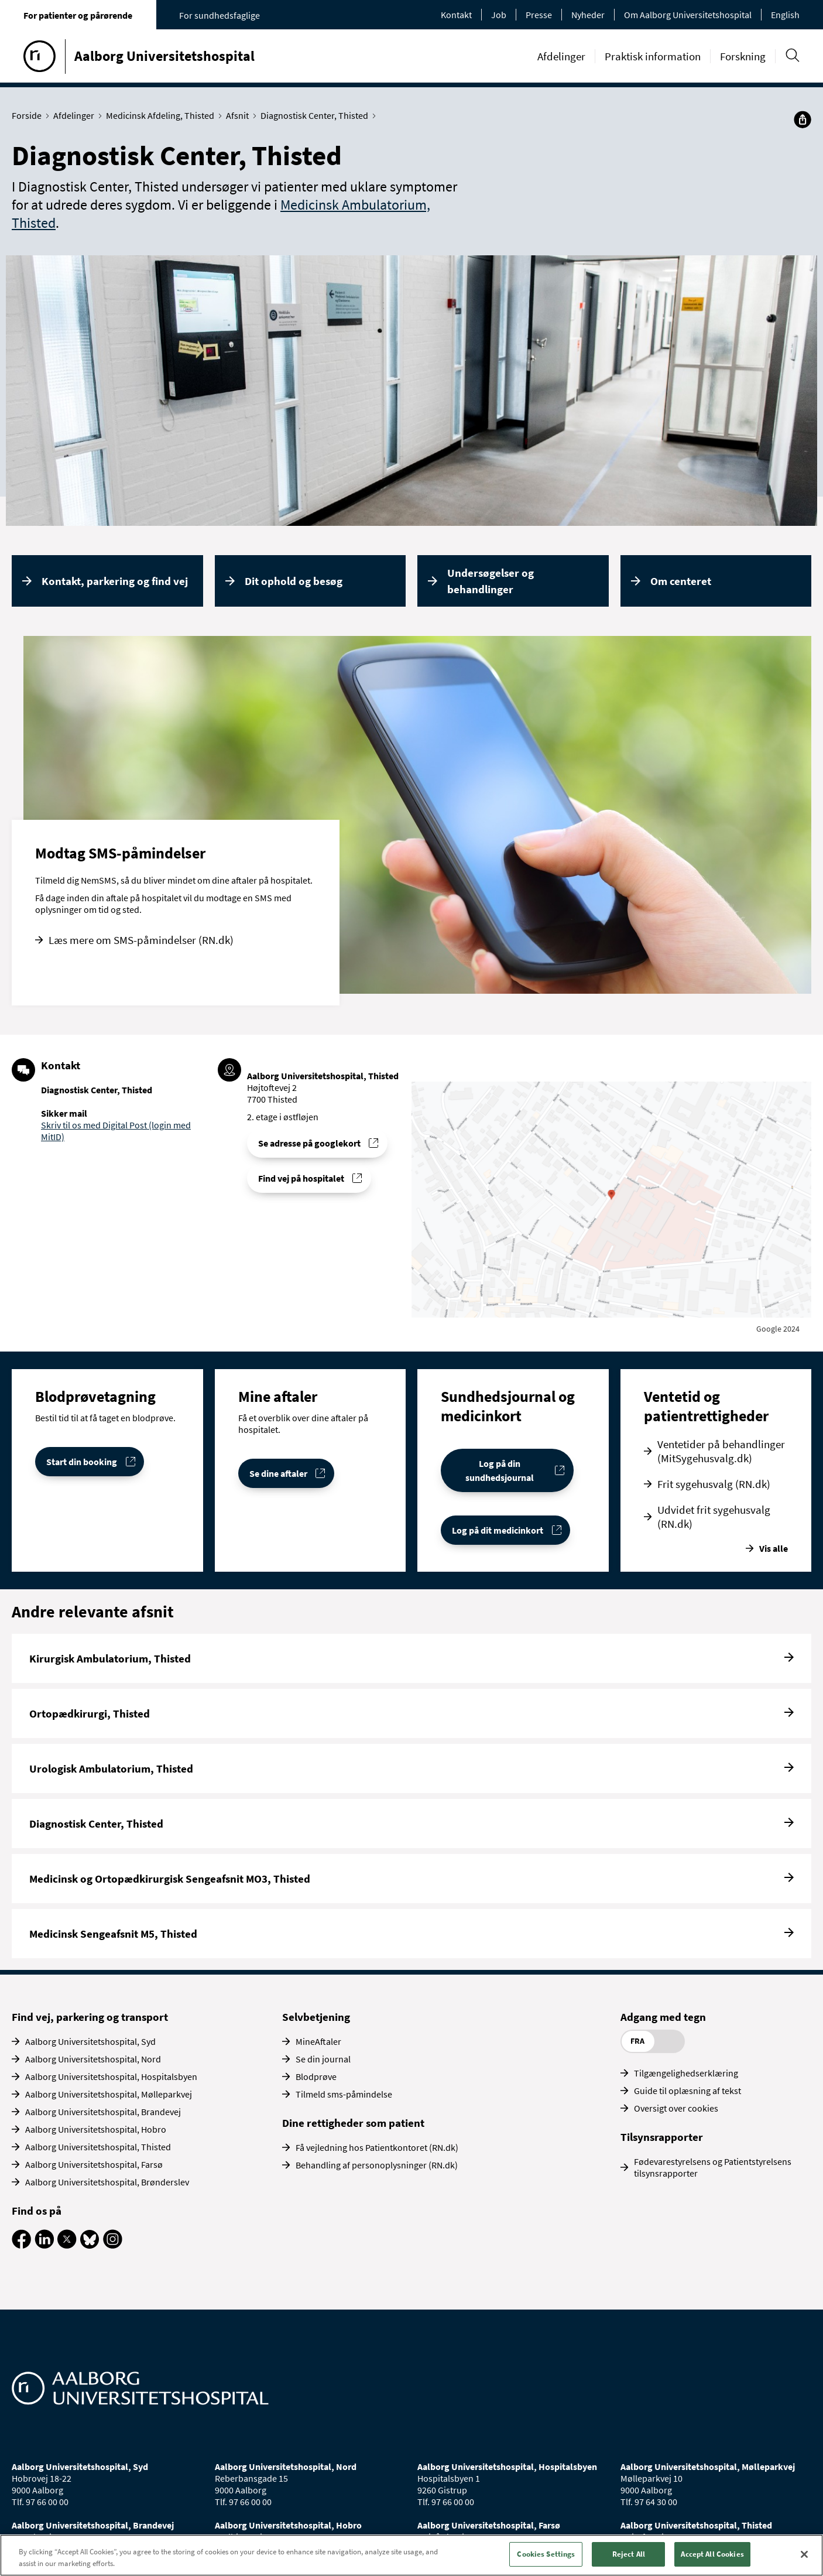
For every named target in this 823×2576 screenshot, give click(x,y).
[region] (411, 2555)
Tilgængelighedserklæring (686, 2073)
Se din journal (323, 2059)
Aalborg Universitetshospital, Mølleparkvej (108, 2094)
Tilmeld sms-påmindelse (344, 2094)
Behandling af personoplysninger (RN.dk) (377, 2165)
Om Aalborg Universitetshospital (688, 14)
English (785, 14)
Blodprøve (316, 2076)
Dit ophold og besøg (293, 581)
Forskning (743, 56)
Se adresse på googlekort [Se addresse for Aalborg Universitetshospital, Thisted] (309, 1143)
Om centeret (680, 581)
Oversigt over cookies (676, 2108)
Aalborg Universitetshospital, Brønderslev (107, 2182)
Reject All (628, 2554)
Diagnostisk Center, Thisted (316, 115)
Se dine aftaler (278, 1473)
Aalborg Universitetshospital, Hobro (95, 2129)
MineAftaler (318, 2041)
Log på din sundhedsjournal (499, 1470)
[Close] (804, 2554)
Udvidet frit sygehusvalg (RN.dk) (713, 1517)
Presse (539, 14)
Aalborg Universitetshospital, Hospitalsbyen (111, 2076)
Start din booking (81, 1461)
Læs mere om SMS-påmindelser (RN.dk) (141, 940)
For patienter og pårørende (77, 15)
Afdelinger (561, 56)
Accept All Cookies (712, 2554)
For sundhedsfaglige (219, 15)
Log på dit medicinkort (497, 1530)
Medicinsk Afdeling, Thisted (163, 115)
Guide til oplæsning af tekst (687, 2090)
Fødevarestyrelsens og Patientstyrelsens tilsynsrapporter (712, 2167)
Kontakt (456, 14)
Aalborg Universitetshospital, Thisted (98, 2147)
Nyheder (588, 14)
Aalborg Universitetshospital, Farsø (94, 2164)
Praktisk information (653, 56)
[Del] (802, 119)
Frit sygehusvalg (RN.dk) (713, 1484)
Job (498, 14)
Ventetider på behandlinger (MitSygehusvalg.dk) (721, 1451)
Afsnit (240, 115)
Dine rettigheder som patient (353, 2123)
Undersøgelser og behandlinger (490, 581)
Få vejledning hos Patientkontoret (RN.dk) (377, 2147)
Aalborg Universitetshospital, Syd (90, 2041)
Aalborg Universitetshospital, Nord (93, 2059)
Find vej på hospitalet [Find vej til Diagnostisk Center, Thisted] (301, 1178)
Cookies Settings (546, 2554)
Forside (29, 115)
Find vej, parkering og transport (90, 2017)
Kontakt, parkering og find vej (115, 581)
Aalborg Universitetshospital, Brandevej (103, 2111)
